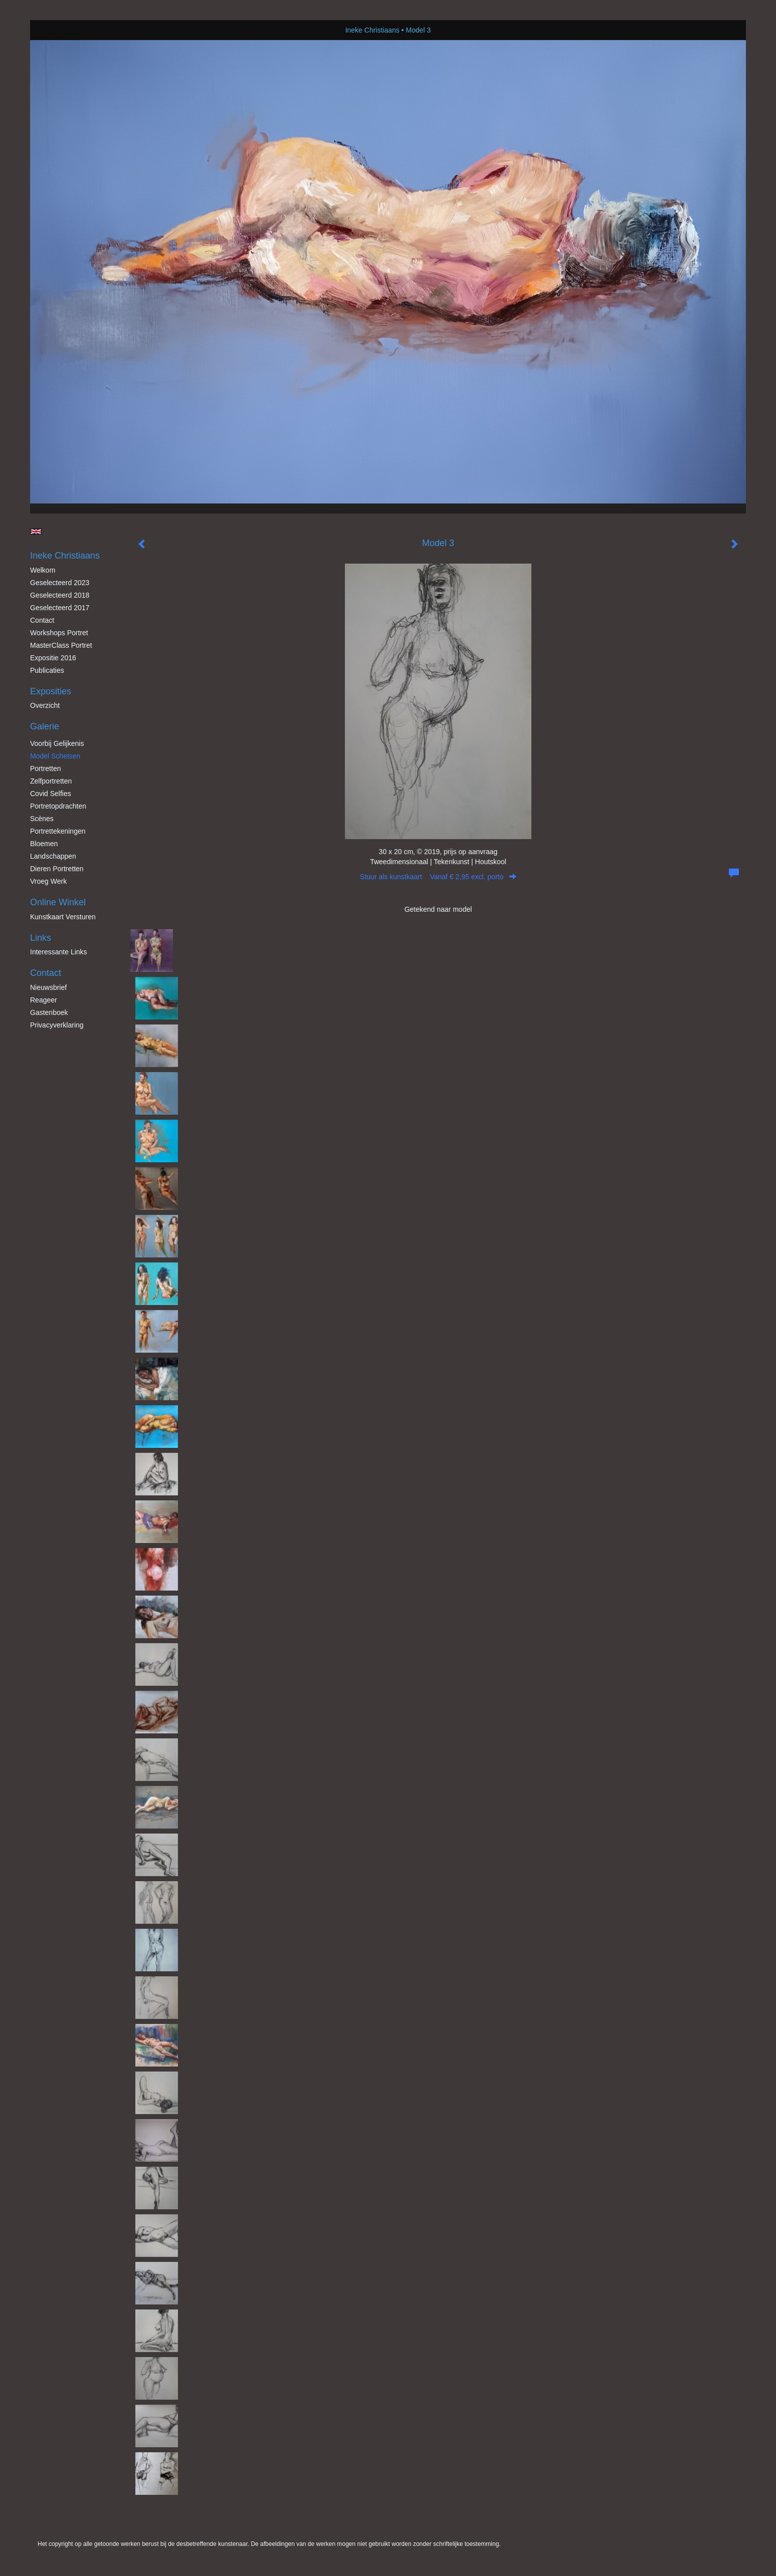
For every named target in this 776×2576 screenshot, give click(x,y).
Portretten (45, 768)
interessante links (58, 952)
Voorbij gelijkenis (57, 743)
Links (40, 938)
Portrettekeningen (58, 831)
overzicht (45, 705)
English (36, 532)
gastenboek (49, 1012)
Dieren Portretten (57, 869)
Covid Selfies (50, 794)
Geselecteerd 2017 (59, 608)
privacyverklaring (57, 1025)
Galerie (44, 726)
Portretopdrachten (58, 806)
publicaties (47, 670)
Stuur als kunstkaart (438, 877)
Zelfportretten (51, 781)
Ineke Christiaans (372, 30)
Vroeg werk (48, 881)
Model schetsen (55, 756)
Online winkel (58, 902)
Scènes (42, 819)
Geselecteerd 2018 (59, 595)
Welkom (42, 570)
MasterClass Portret (61, 645)
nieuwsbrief (48, 987)
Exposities (50, 691)
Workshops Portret (59, 633)
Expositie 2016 (53, 658)
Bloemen (44, 844)
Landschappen (53, 856)
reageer (43, 1000)
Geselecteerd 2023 (59, 583)
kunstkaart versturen (63, 917)
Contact (42, 620)
